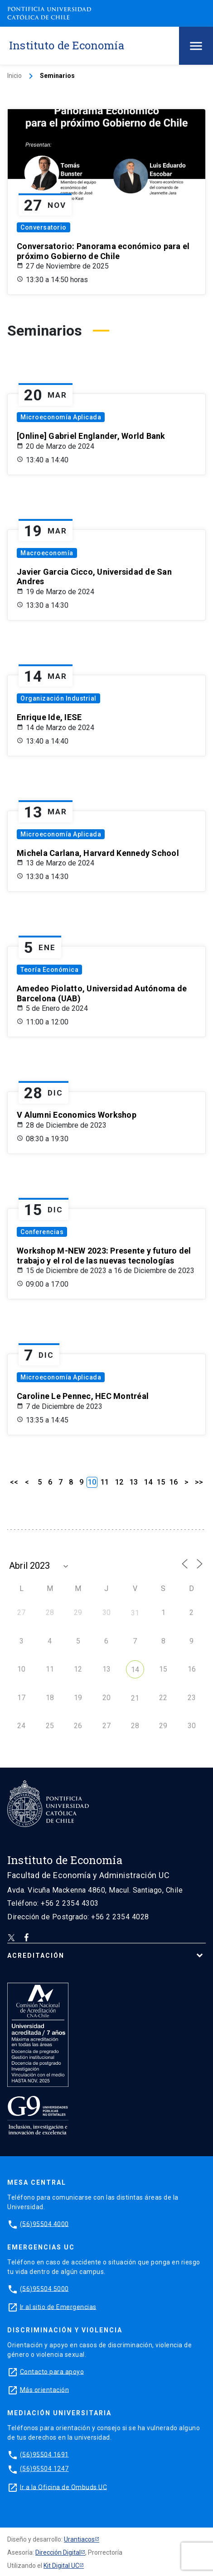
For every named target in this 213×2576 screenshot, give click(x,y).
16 (173, 1482)
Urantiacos (79, 2539)
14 (148, 1482)
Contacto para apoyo (52, 2371)
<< (14, 1482)
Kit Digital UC (61, 2565)
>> (199, 1482)
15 (161, 1482)
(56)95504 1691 (44, 2454)
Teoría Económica (49, 969)
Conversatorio (43, 227)
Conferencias (41, 1231)
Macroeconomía (46, 553)
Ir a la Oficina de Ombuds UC (63, 2486)
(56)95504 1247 (44, 2468)
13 (134, 1482)
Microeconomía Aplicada (60, 417)
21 (135, 1698)
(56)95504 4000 (44, 2223)
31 (135, 1613)
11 (105, 1482)
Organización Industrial (58, 698)
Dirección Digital (58, 2552)
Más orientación (44, 2389)
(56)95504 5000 (44, 2288)
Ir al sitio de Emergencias (58, 2306)
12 (119, 1482)
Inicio (14, 75)
